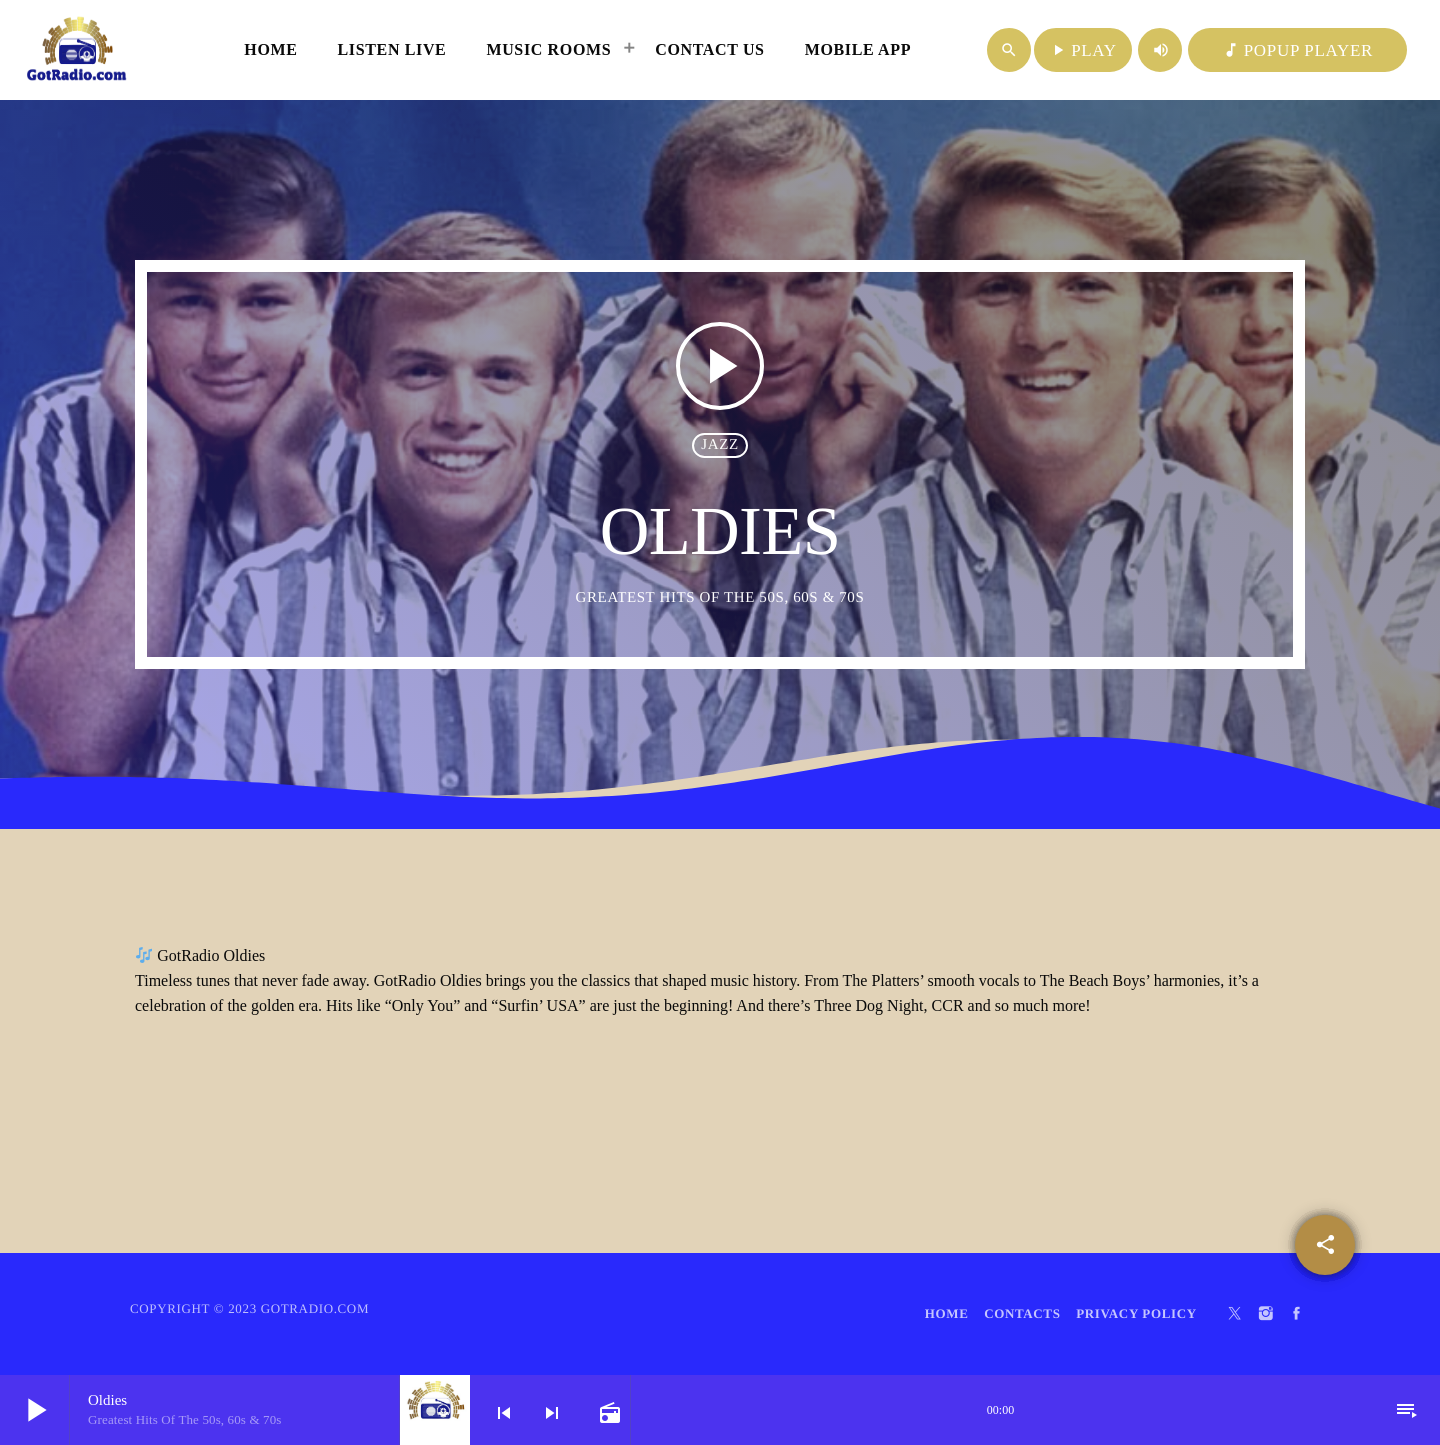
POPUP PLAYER (1297, 50)
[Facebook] (1297, 1314)
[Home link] (77, 50)
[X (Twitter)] (1235, 1314)
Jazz (719, 445)
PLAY (1083, 50)
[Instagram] (1266, 1314)
